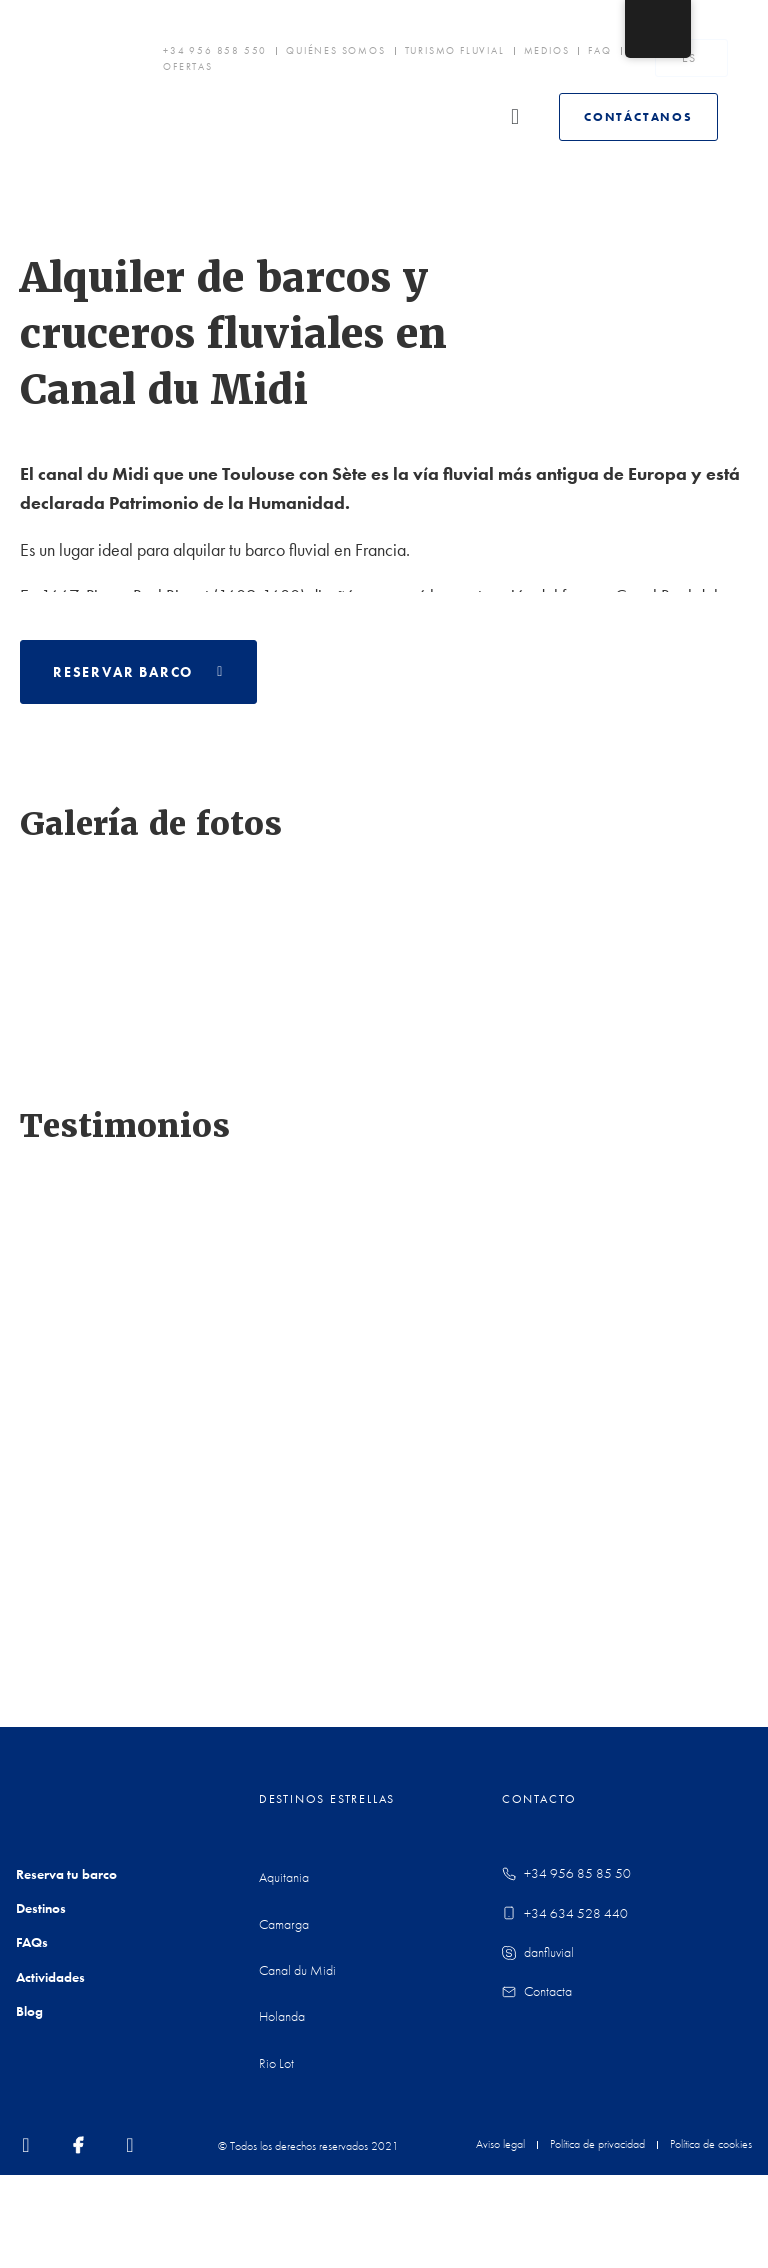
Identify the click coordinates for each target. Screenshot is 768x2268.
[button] (341, 117)
